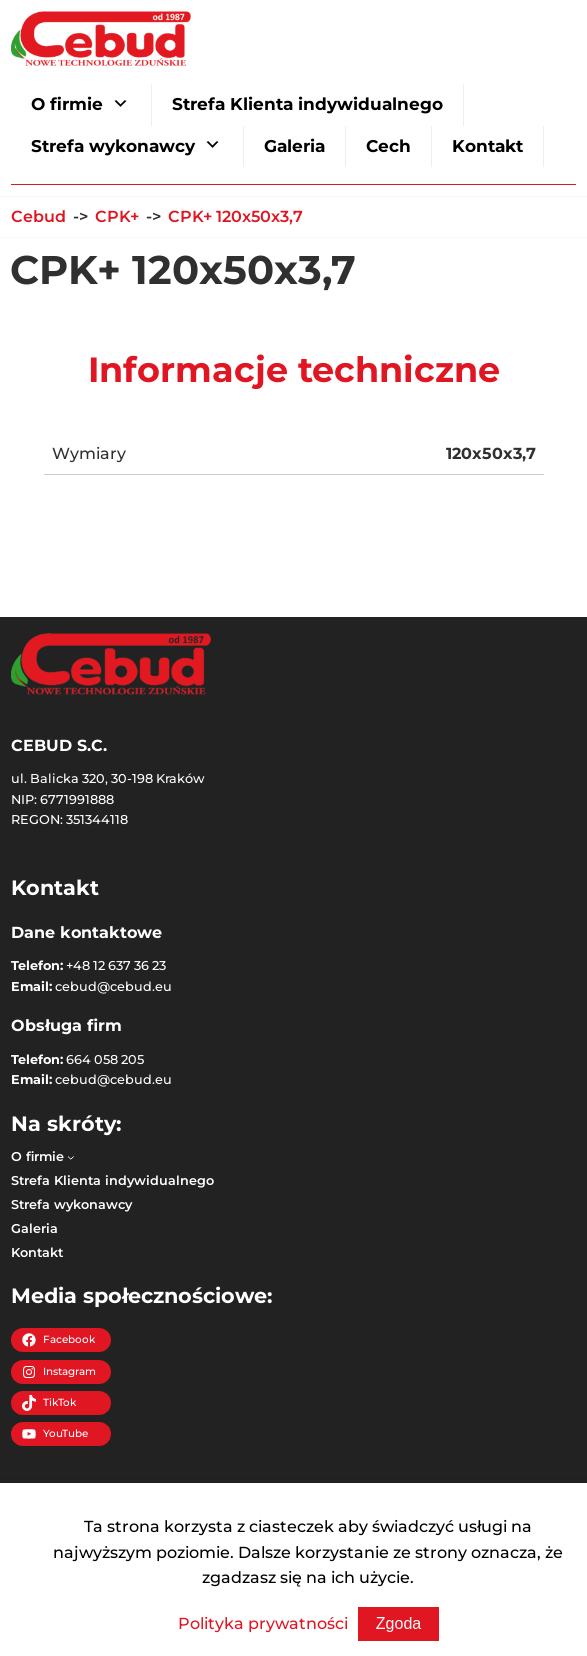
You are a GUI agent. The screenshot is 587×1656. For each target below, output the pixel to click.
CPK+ (117, 216)
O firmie (67, 104)
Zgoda (398, 1623)
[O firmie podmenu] (71, 1157)
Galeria (294, 146)
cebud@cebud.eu (113, 986)
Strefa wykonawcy (113, 146)
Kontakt (487, 146)
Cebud (38, 216)
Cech (388, 146)
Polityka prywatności (263, 1623)
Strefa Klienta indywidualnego (307, 104)
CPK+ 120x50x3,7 (235, 216)
